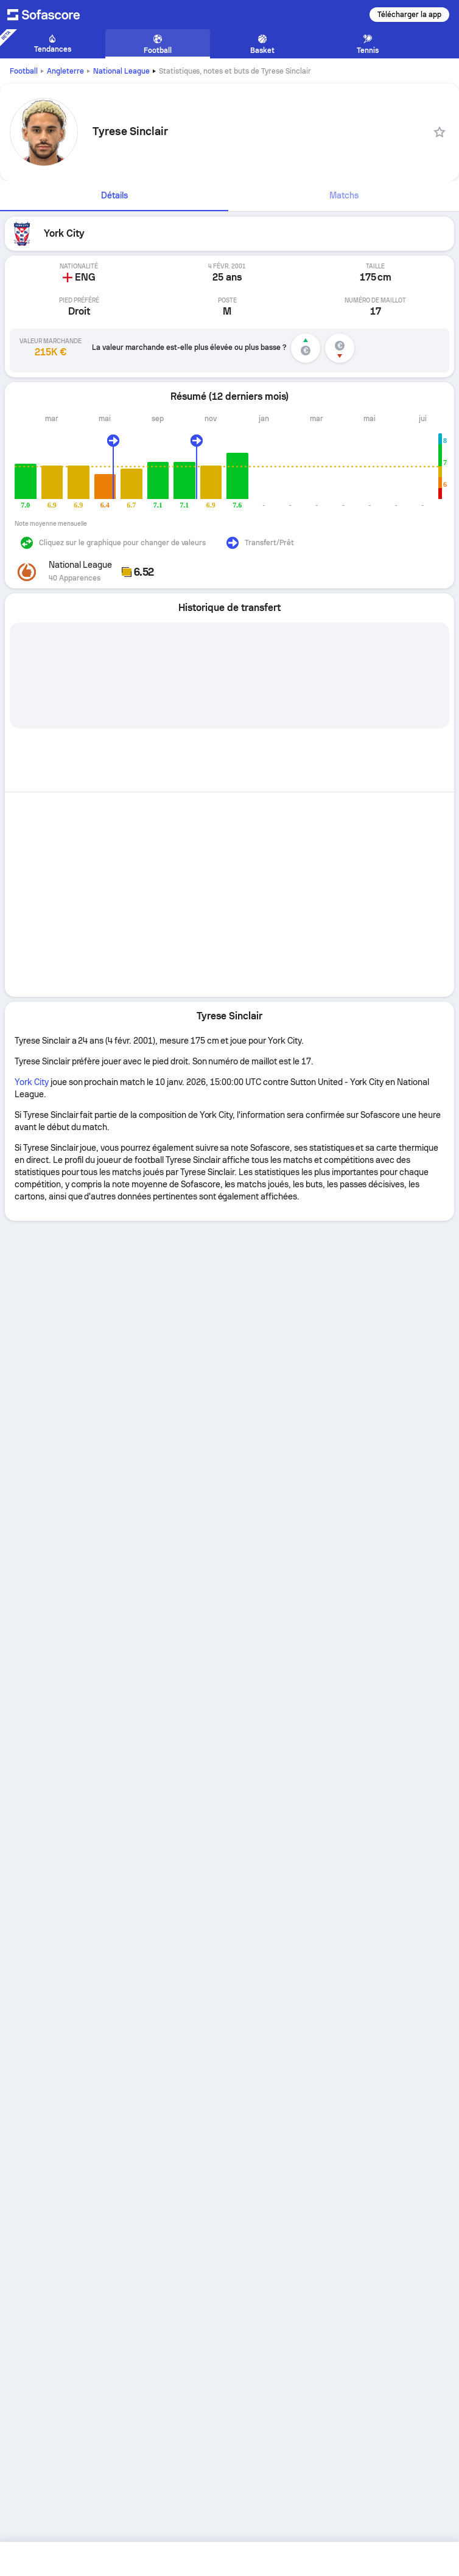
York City (32, 1082)
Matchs (344, 195)
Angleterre (65, 71)
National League (121, 71)
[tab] (114, 196)
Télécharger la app (409, 14)
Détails (114, 195)
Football (24, 71)
